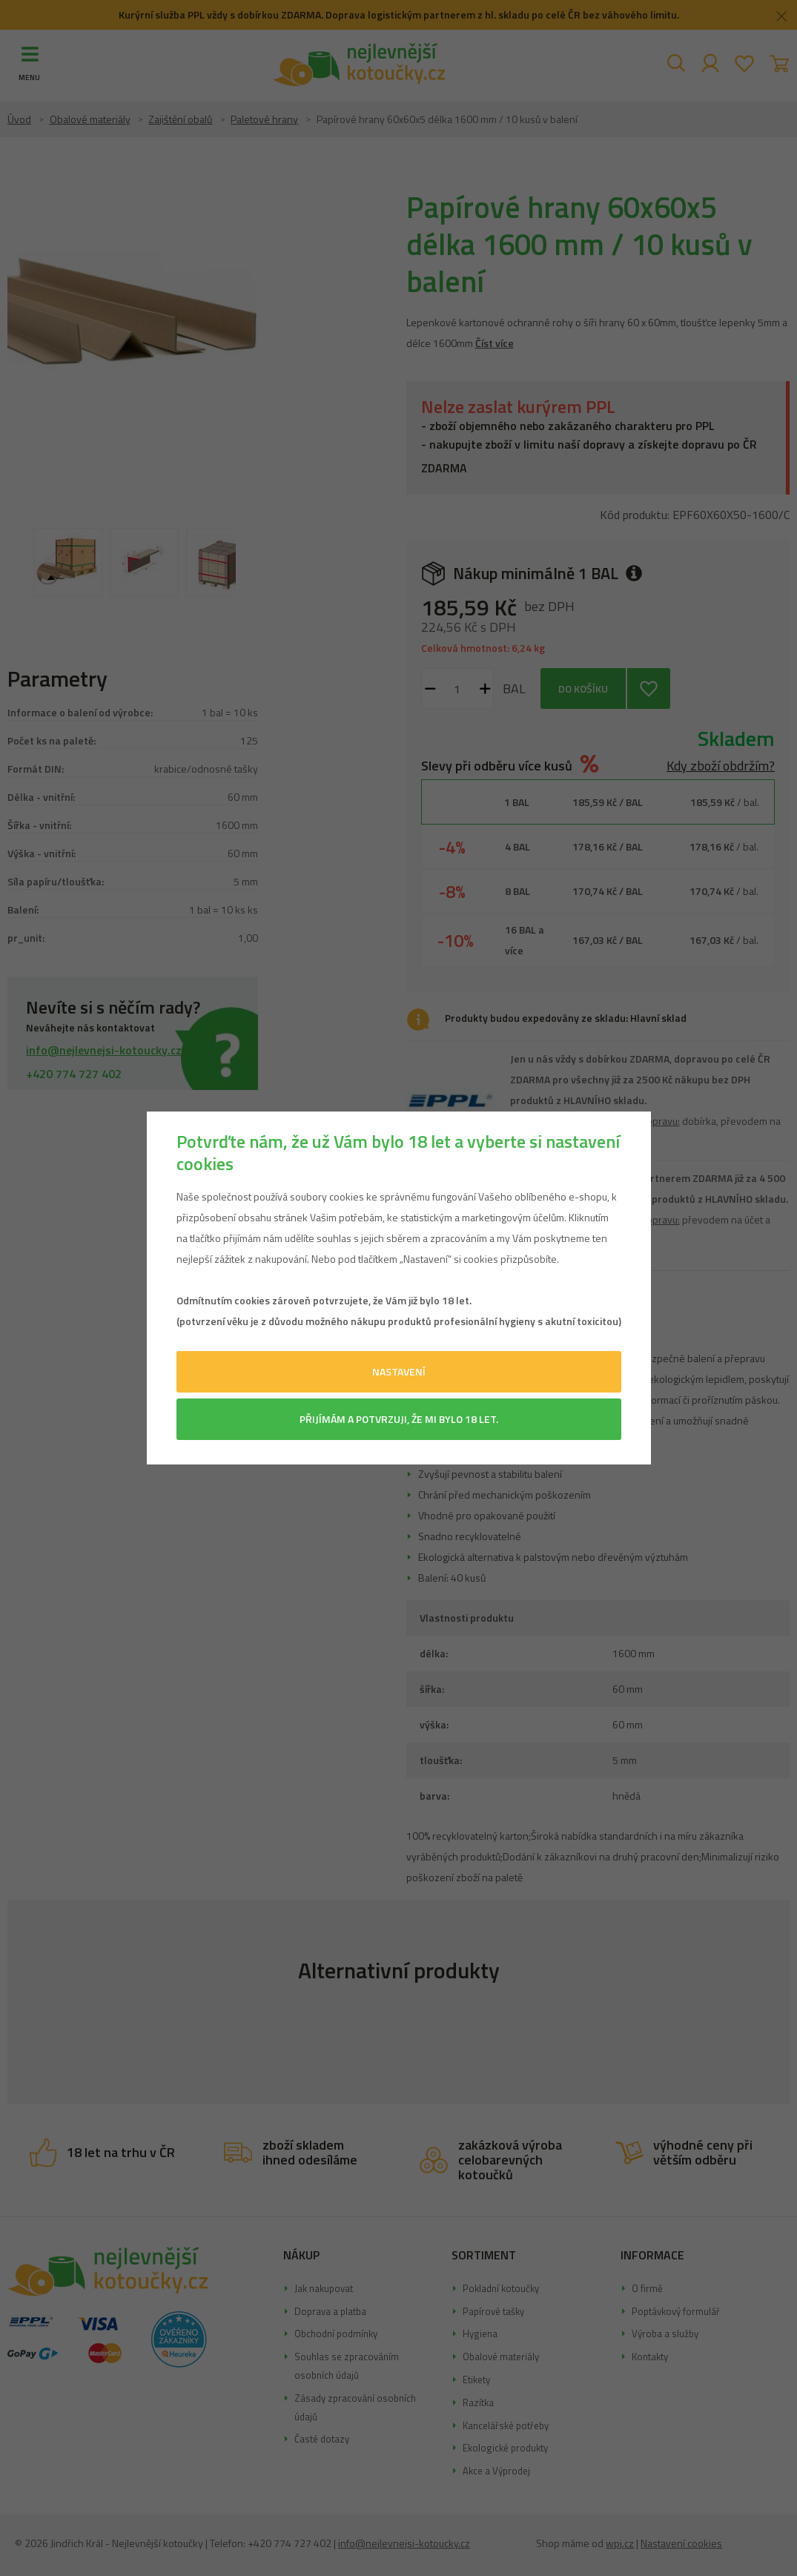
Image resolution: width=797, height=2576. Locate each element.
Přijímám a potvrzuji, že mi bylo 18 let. (399, 1419)
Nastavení (399, 1371)
